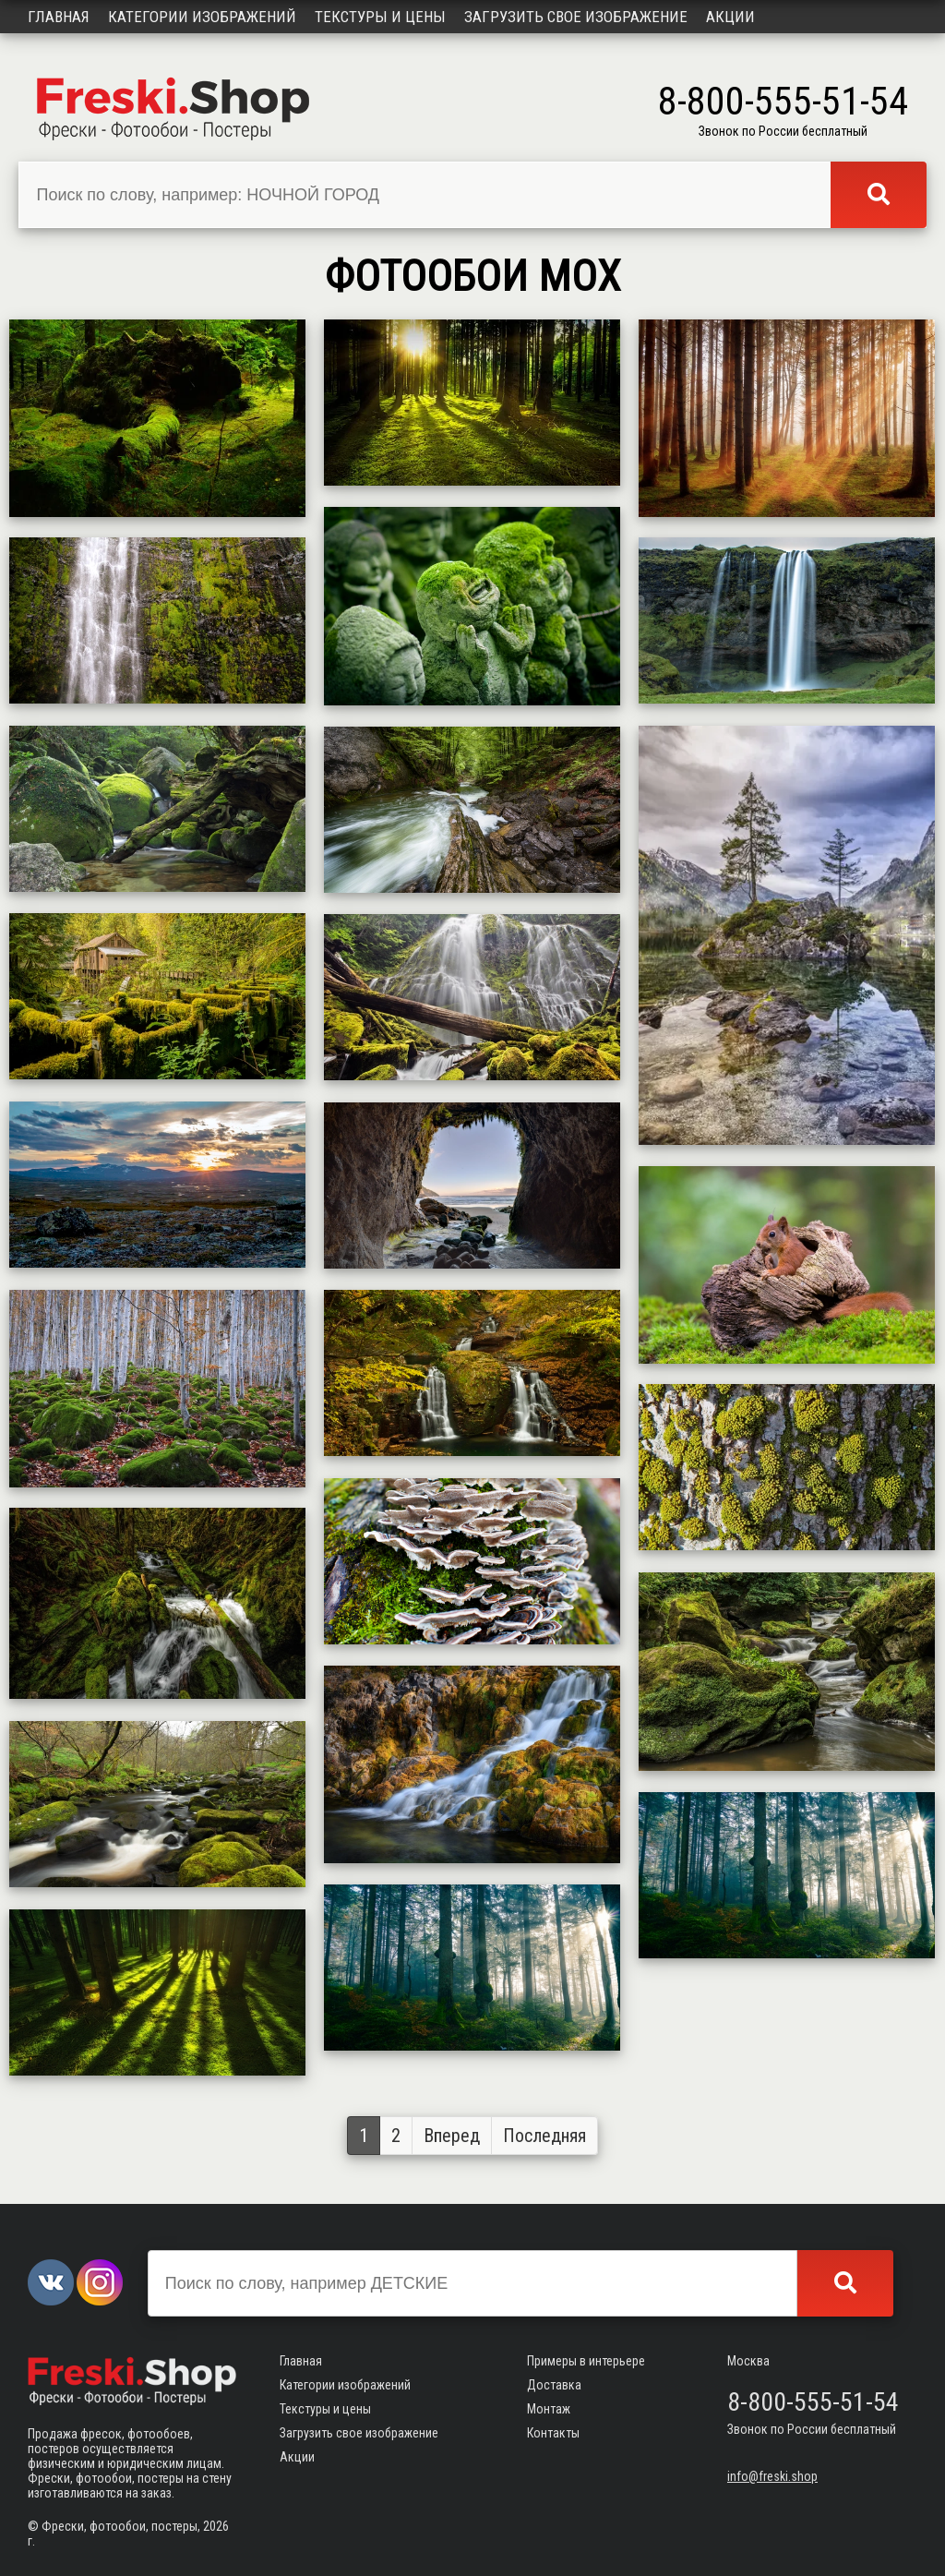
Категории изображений (202, 16)
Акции (730, 16)
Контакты (553, 2433)
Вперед (452, 2136)
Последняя (544, 2136)
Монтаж (548, 2408)
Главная (59, 16)
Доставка (554, 2384)
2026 (216, 2526)
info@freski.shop (772, 2476)
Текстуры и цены (380, 16)
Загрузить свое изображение (576, 16)
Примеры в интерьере (586, 2360)
